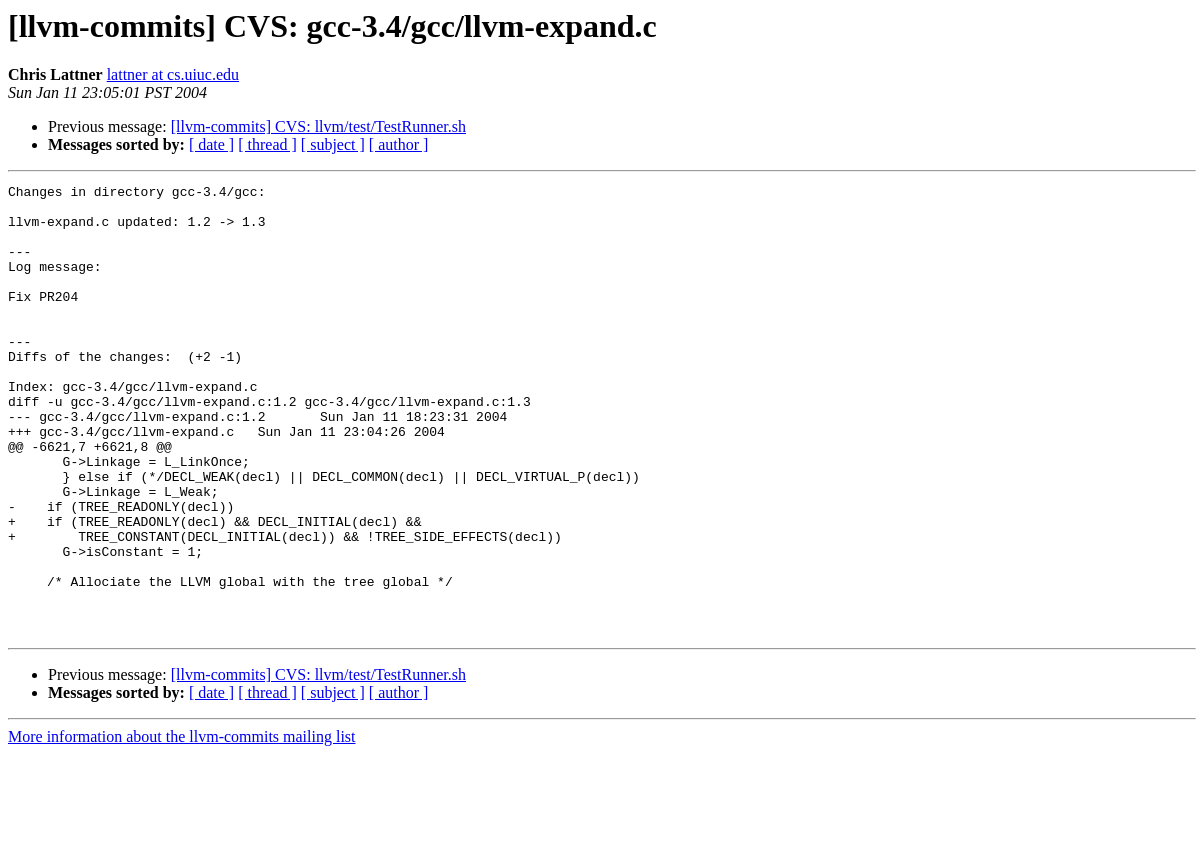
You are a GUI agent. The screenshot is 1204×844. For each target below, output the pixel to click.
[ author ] (399, 144)
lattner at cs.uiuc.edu (173, 74)
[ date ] (211, 144)
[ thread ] (267, 144)
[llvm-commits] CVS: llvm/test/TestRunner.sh (318, 126)
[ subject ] (333, 144)
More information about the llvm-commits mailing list (182, 826)
